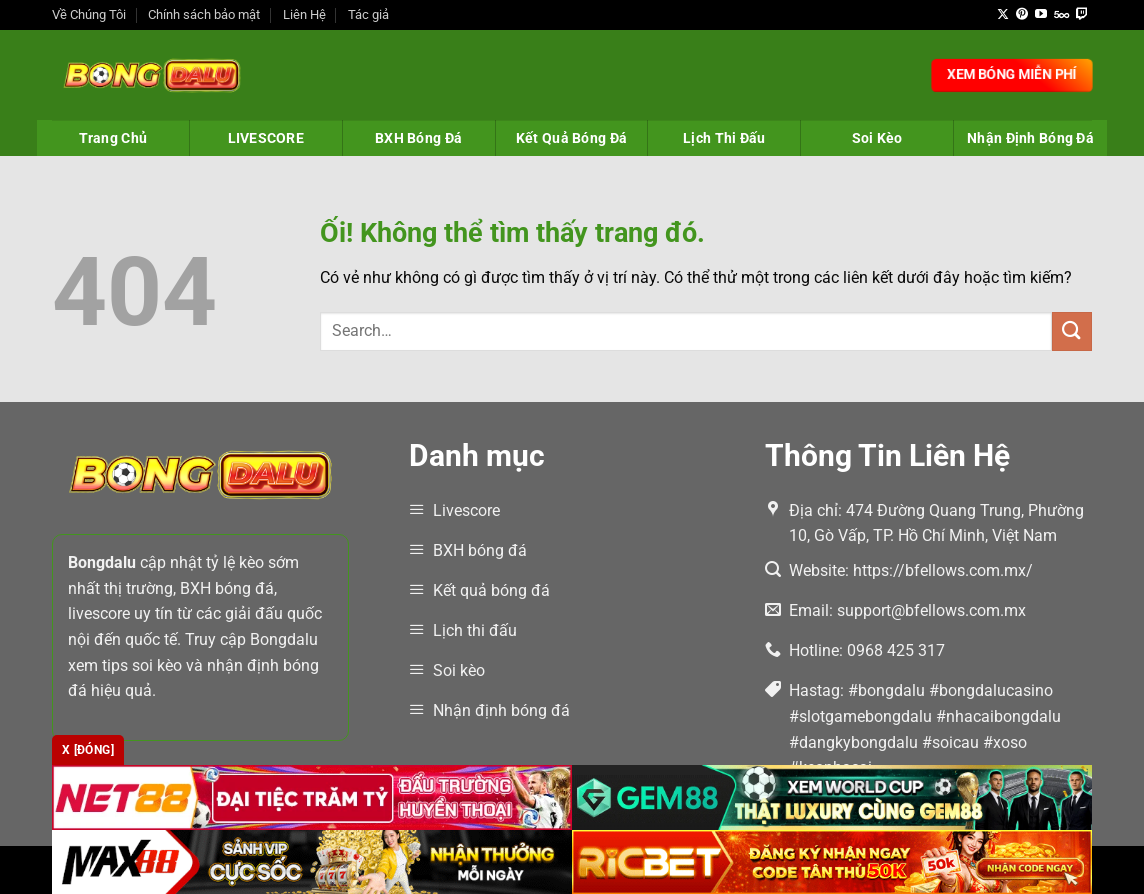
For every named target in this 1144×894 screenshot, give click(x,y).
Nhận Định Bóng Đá (1030, 138)
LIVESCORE (266, 138)
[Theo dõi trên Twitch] (1082, 15)
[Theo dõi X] (1003, 15)
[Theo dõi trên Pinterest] (1022, 15)
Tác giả (368, 14)
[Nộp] (1072, 331)
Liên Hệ (304, 14)
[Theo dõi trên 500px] (1061, 15)
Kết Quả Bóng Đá (571, 138)
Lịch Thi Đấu (724, 138)
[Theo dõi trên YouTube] (1041, 15)
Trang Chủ (113, 138)
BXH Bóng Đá (418, 138)
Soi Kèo (877, 138)
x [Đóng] (88, 750)
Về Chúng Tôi (89, 14)
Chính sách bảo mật (204, 14)
